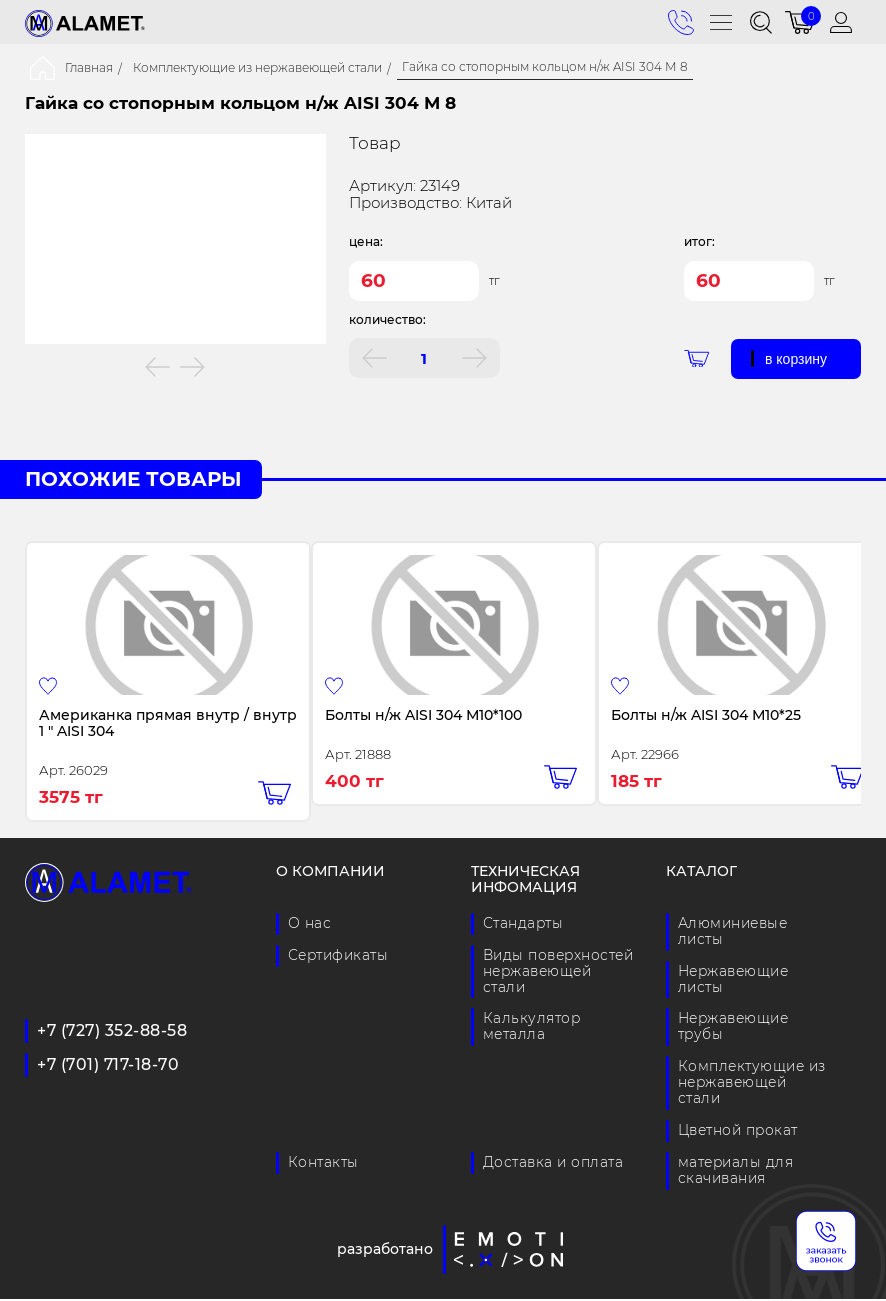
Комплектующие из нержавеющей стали (257, 68)
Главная (89, 68)
